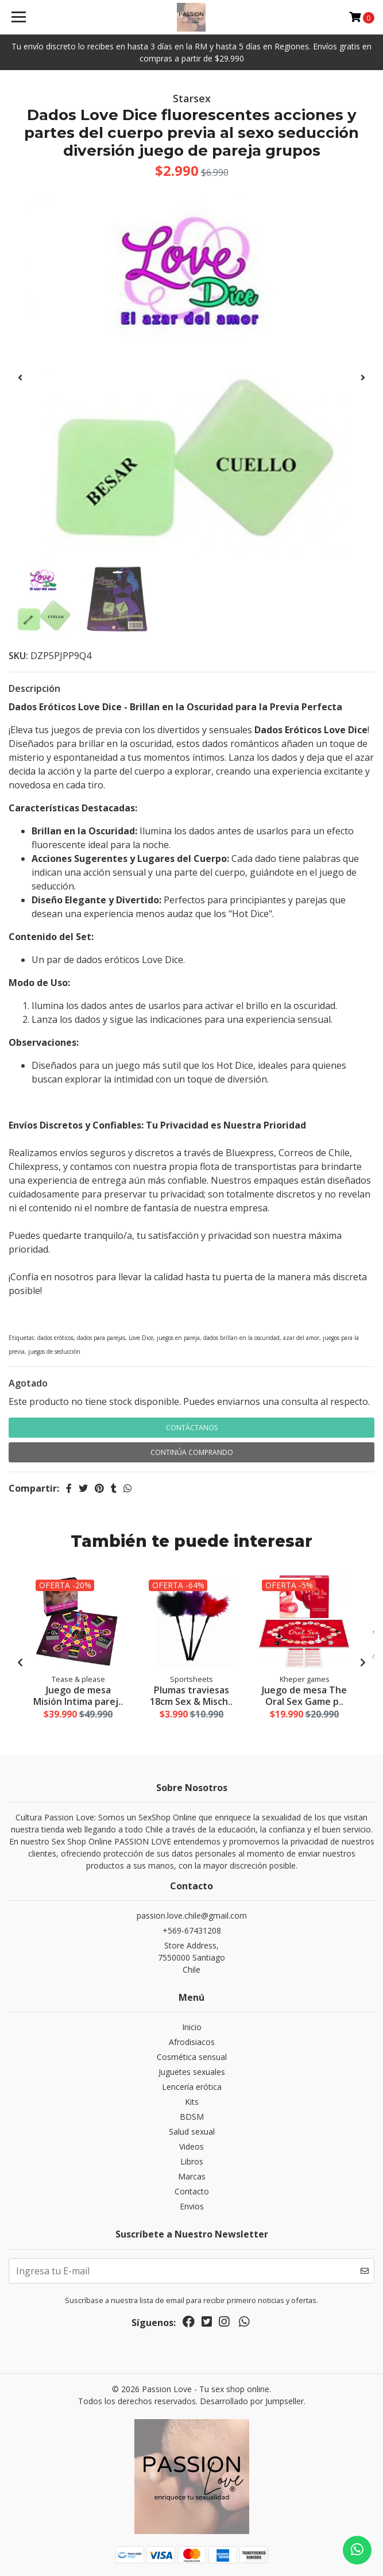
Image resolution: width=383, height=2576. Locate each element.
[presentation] (20, 377)
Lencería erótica (192, 2086)
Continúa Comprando (191, 1452)
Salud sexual (192, 2131)
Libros (191, 2161)
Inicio (192, 2026)
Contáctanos (192, 1428)
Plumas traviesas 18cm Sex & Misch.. (191, 1695)
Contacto (192, 2191)
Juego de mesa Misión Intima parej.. (78, 1695)
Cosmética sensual (192, 2056)
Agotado (28, 1383)
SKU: (18, 655)
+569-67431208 (192, 1930)
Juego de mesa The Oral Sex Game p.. (304, 1695)
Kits (192, 2101)
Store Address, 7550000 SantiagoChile (191, 1957)
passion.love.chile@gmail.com (192, 1915)
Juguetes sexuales (191, 2071)
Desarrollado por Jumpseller (252, 2401)
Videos (191, 2146)
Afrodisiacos (192, 2041)
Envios (192, 2206)
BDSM (192, 2116)
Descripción (34, 688)
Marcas (192, 2176)
